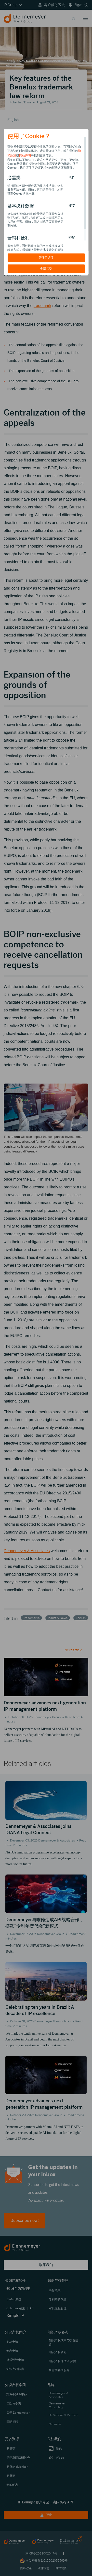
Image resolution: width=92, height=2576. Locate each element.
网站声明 (25, 155)
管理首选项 (46, 258)
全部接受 (46, 269)
